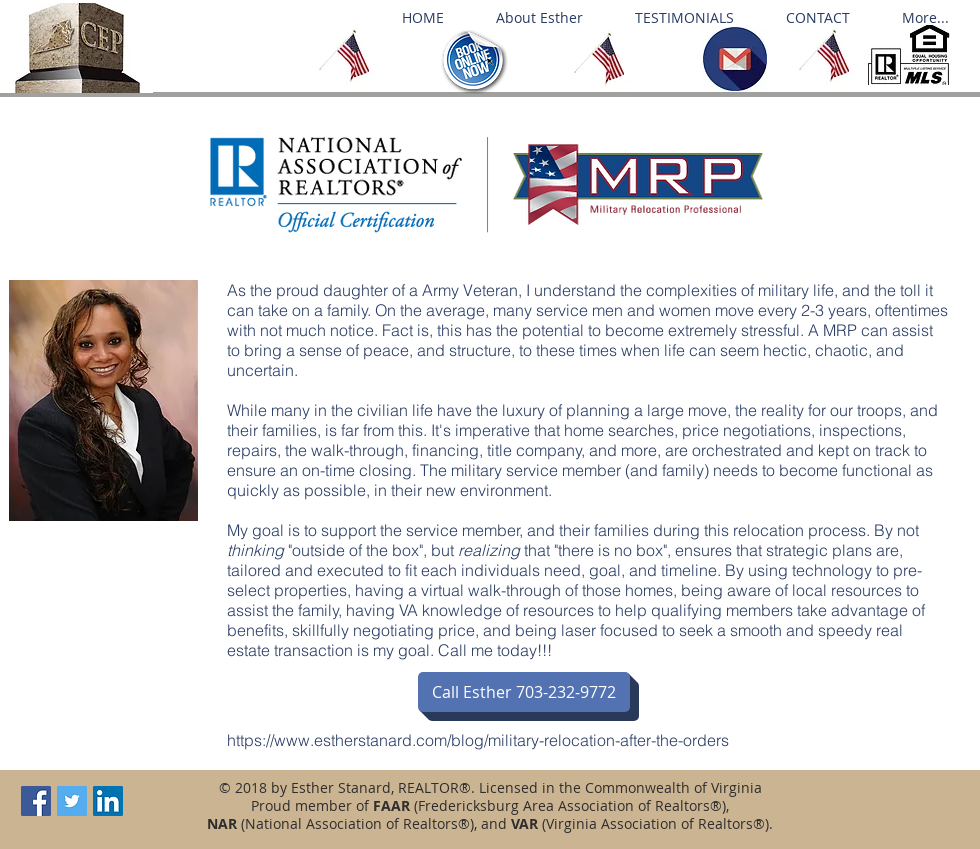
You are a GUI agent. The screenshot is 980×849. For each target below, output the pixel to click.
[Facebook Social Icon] (36, 801)
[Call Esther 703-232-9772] (524, 692)
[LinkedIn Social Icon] (108, 801)
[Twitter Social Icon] (72, 801)
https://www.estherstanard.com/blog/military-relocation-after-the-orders (478, 740)
